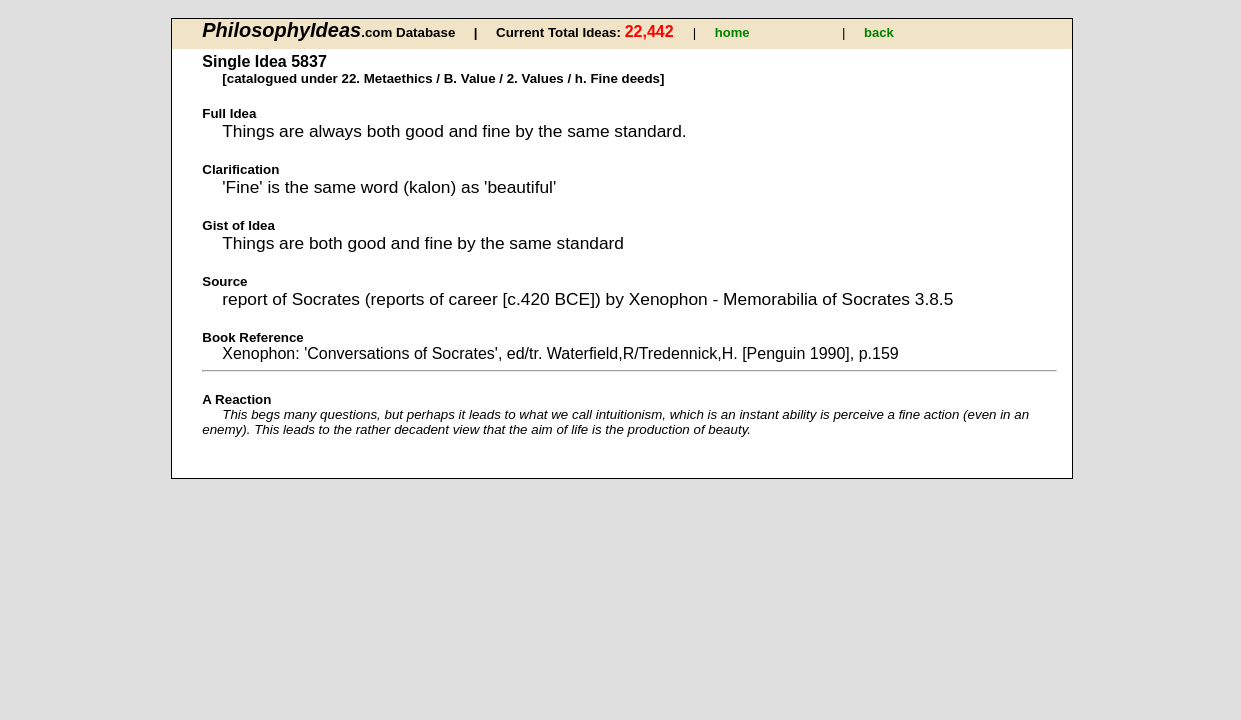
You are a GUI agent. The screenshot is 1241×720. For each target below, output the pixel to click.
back (879, 32)
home (732, 32)
